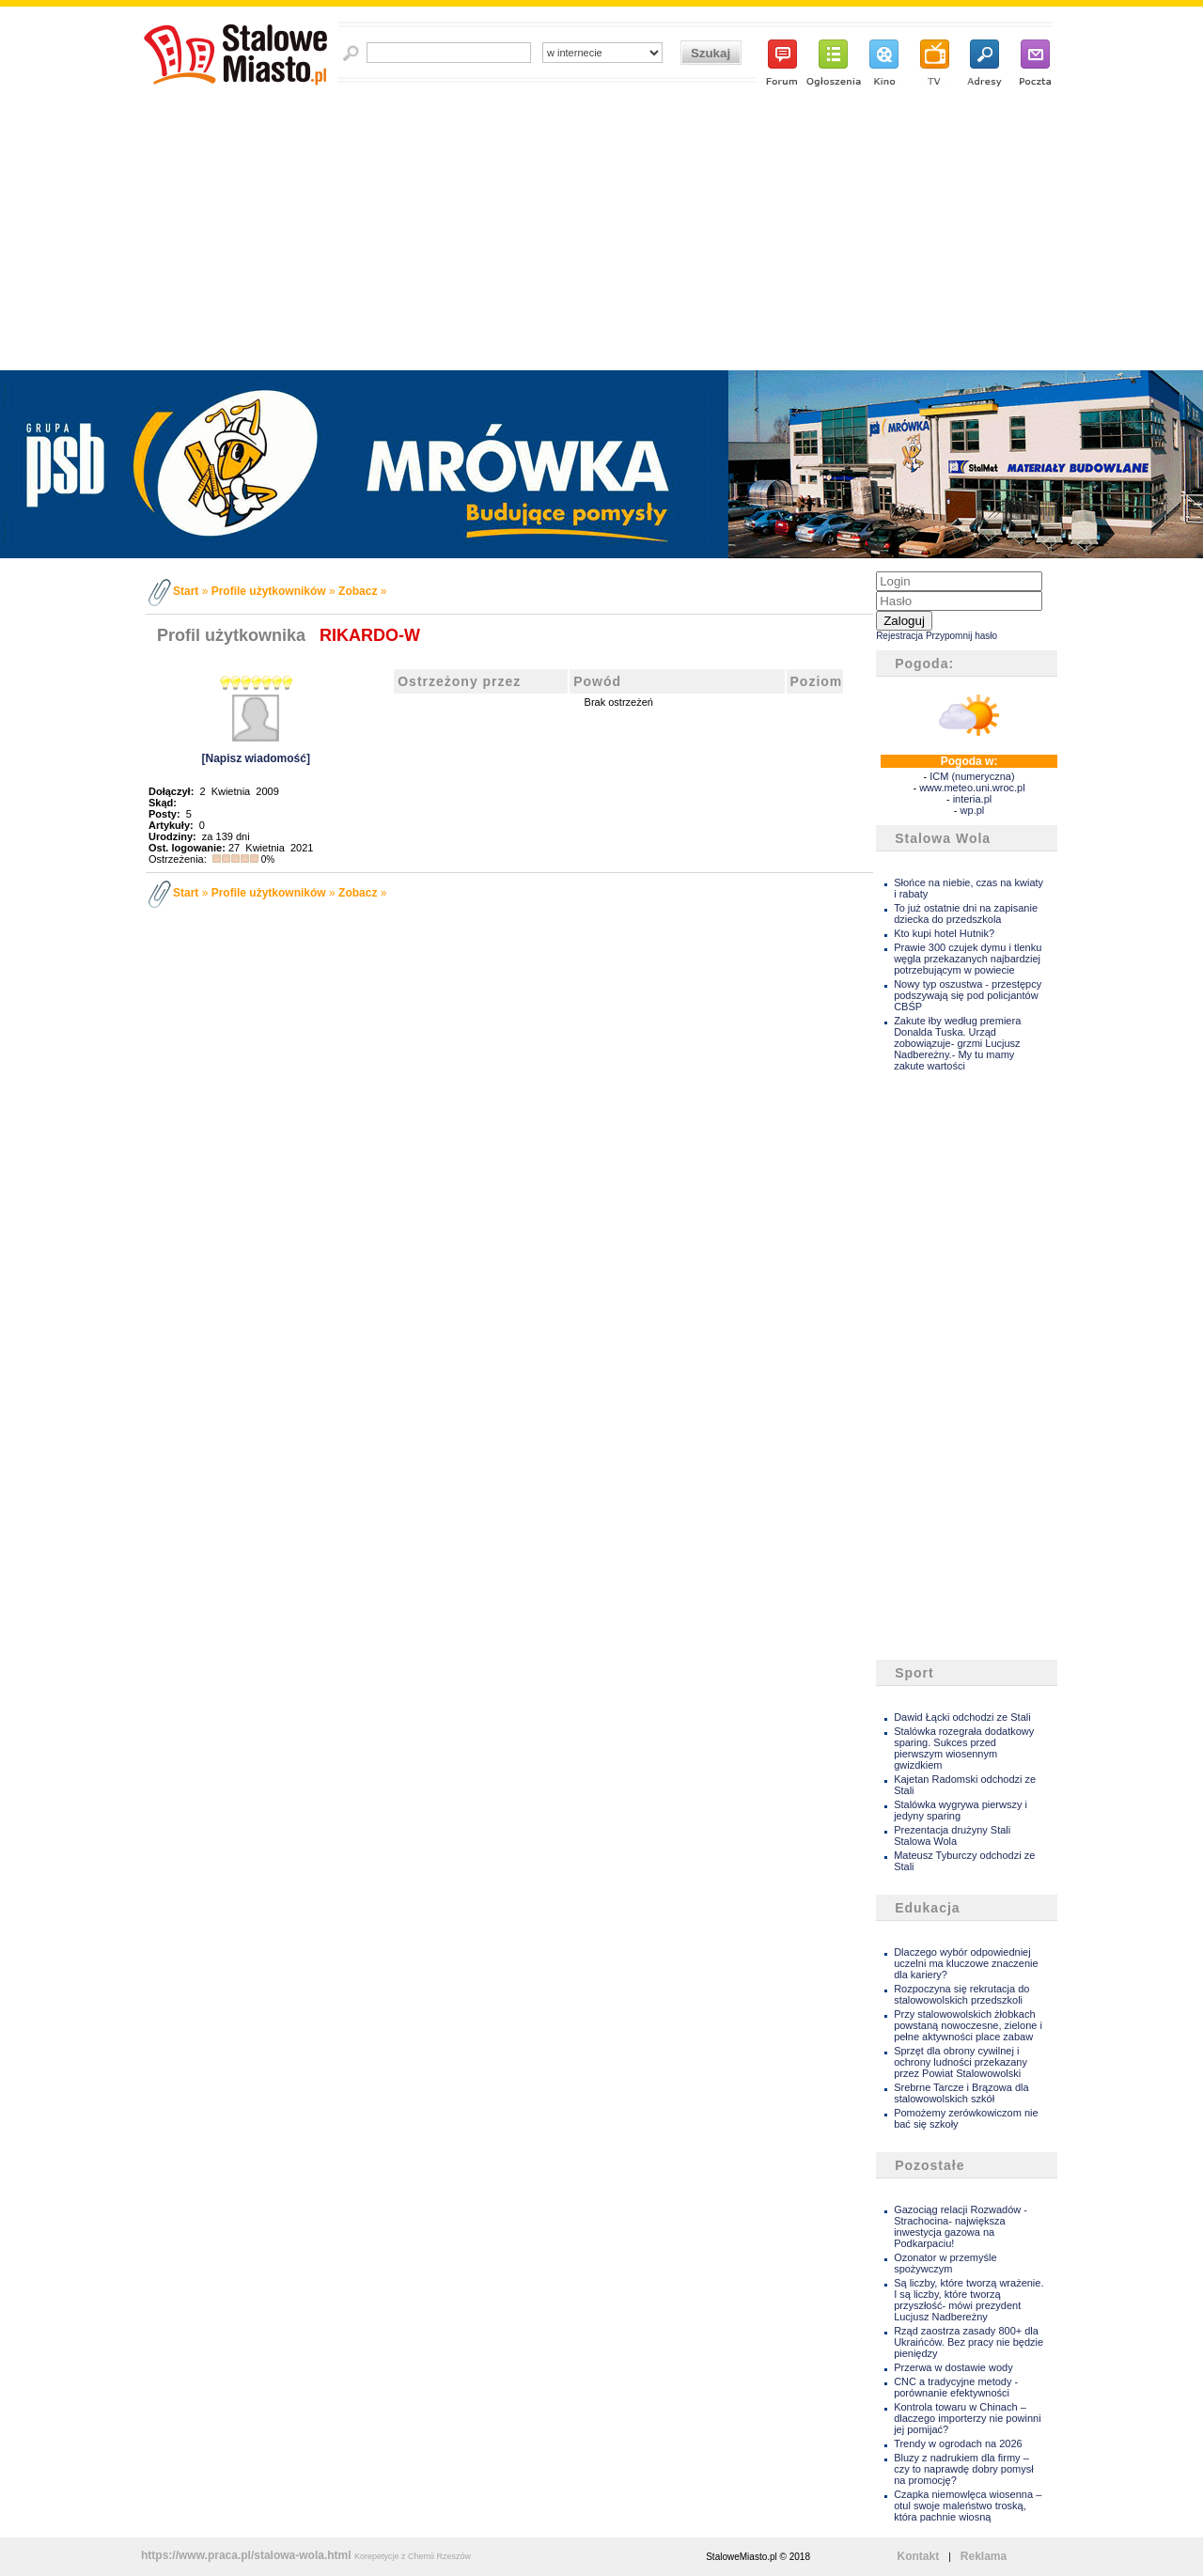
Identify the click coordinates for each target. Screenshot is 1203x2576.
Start (185, 591)
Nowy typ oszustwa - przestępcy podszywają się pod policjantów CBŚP (967, 995)
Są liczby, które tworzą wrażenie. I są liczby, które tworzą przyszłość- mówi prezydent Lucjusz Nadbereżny (968, 2299)
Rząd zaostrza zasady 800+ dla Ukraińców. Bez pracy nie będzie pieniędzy (968, 2342)
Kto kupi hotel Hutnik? (944, 933)
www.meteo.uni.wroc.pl (972, 787)
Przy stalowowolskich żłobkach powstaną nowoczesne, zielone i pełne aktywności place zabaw (968, 2025)
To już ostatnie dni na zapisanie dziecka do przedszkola (966, 913)
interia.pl (972, 798)
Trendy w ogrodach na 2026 (958, 2443)
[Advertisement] (602, 229)
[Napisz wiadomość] (256, 758)
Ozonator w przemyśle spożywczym (945, 2263)
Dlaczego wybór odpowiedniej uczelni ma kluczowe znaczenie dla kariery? (966, 1963)
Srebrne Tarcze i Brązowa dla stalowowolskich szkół (961, 2093)
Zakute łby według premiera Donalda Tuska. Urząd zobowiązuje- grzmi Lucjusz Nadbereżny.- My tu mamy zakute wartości (957, 1043)
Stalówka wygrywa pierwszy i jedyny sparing (960, 1810)
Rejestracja (899, 636)
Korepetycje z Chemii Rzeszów (412, 2556)
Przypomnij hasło (961, 636)
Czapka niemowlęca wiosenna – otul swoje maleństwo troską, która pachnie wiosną (967, 2505)
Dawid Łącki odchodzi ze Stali (962, 1717)
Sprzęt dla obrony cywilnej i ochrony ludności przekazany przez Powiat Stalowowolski (960, 2062)
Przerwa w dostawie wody (953, 2367)
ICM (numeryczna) (972, 776)
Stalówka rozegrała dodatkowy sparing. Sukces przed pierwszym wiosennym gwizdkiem (964, 1748)
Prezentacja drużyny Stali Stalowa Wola (952, 1835)
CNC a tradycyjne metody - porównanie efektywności (956, 2387)
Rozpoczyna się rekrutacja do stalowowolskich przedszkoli (961, 1994)
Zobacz (357, 591)
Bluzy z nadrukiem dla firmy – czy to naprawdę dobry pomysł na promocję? (964, 2469)
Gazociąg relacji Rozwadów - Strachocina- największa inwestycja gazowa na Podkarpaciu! (960, 2226)
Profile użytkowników (268, 591)
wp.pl (973, 810)
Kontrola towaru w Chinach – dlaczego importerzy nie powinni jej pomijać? (967, 2418)
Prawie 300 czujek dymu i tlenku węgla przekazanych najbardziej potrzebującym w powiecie (967, 959)
